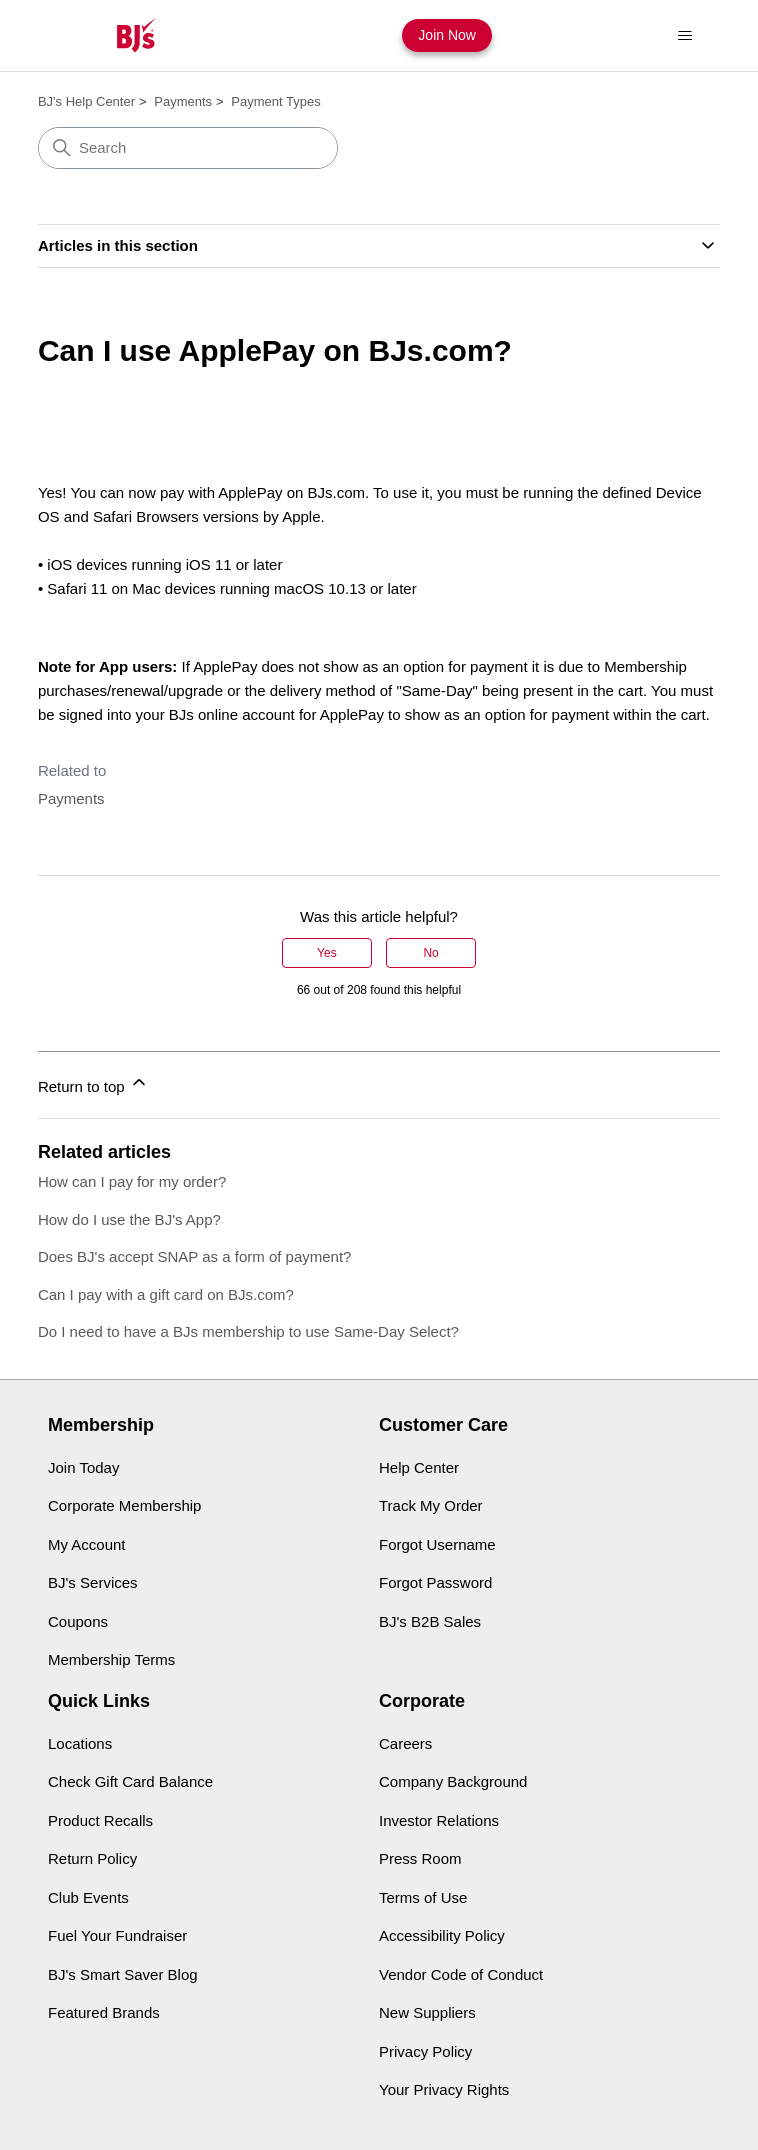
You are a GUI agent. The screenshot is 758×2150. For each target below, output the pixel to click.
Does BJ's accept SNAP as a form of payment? (195, 1256)
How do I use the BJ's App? (129, 1219)
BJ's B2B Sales (430, 1621)
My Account (87, 1544)
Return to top (93, 1083)
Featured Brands (104, 2012)
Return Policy (92, 1858)
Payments (183, 101)
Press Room (420, 1858)
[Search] (188, 148)
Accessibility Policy (442, 1935)
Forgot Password (435, 1582)
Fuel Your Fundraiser (117, 1935)
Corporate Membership (124, 1505)
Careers (405, 1743)
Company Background (453, 1781)
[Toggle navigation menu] (684, 36)
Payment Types (275, 101)
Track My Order (431, 1505)
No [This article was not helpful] (430, 953)
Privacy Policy (425, 2051)
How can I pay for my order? (132, 1181)
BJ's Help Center (86, 101)
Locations (80, 1743)
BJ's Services (93, 1582)
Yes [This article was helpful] (327, 953)
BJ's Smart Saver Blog (123, 1974)
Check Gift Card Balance (130, 1781)
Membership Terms (111, 1659)
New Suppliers (427, 2012)
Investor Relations (439, 1820)
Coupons (78, 1621)
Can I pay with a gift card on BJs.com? (166, 1294)
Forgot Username (437, 1544)
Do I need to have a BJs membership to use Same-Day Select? (248, 1331)
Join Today (83, 1467)
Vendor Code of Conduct (461, 1974)
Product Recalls (100, 1820)
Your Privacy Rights (444, 2089)
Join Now (447, 35)
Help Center (419, 1467)
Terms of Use (423, 1897)
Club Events (88, 1897)
